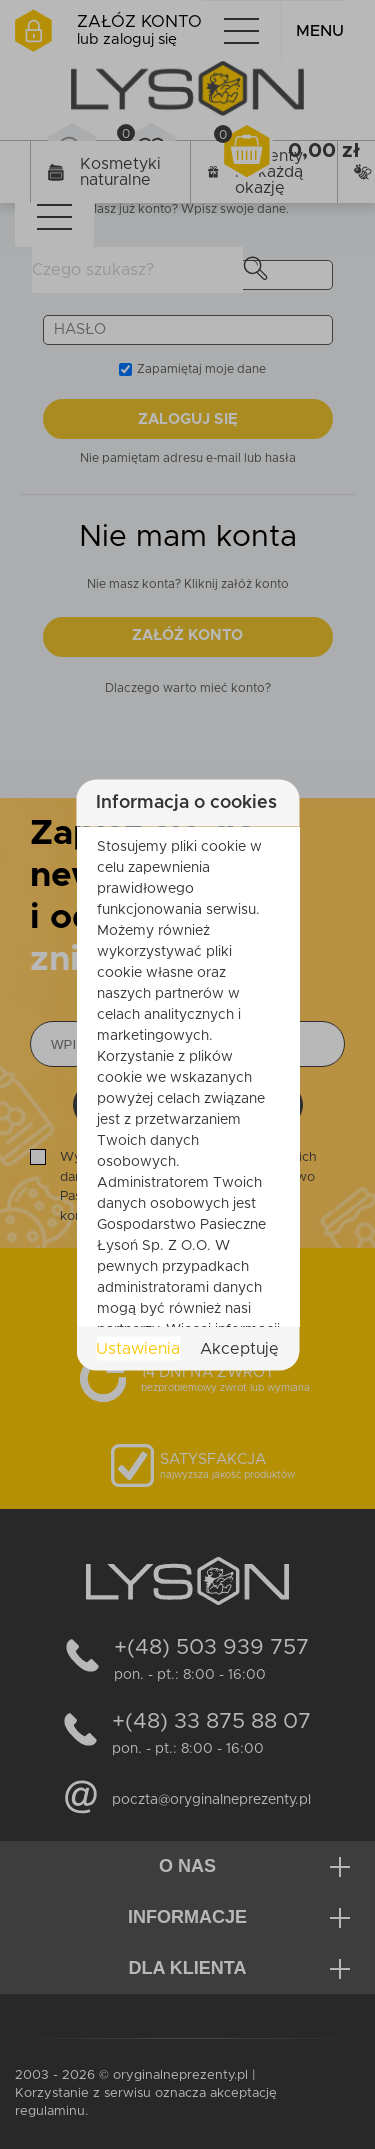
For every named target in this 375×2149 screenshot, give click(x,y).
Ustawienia (138, 1348)
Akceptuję (239, 1348)
